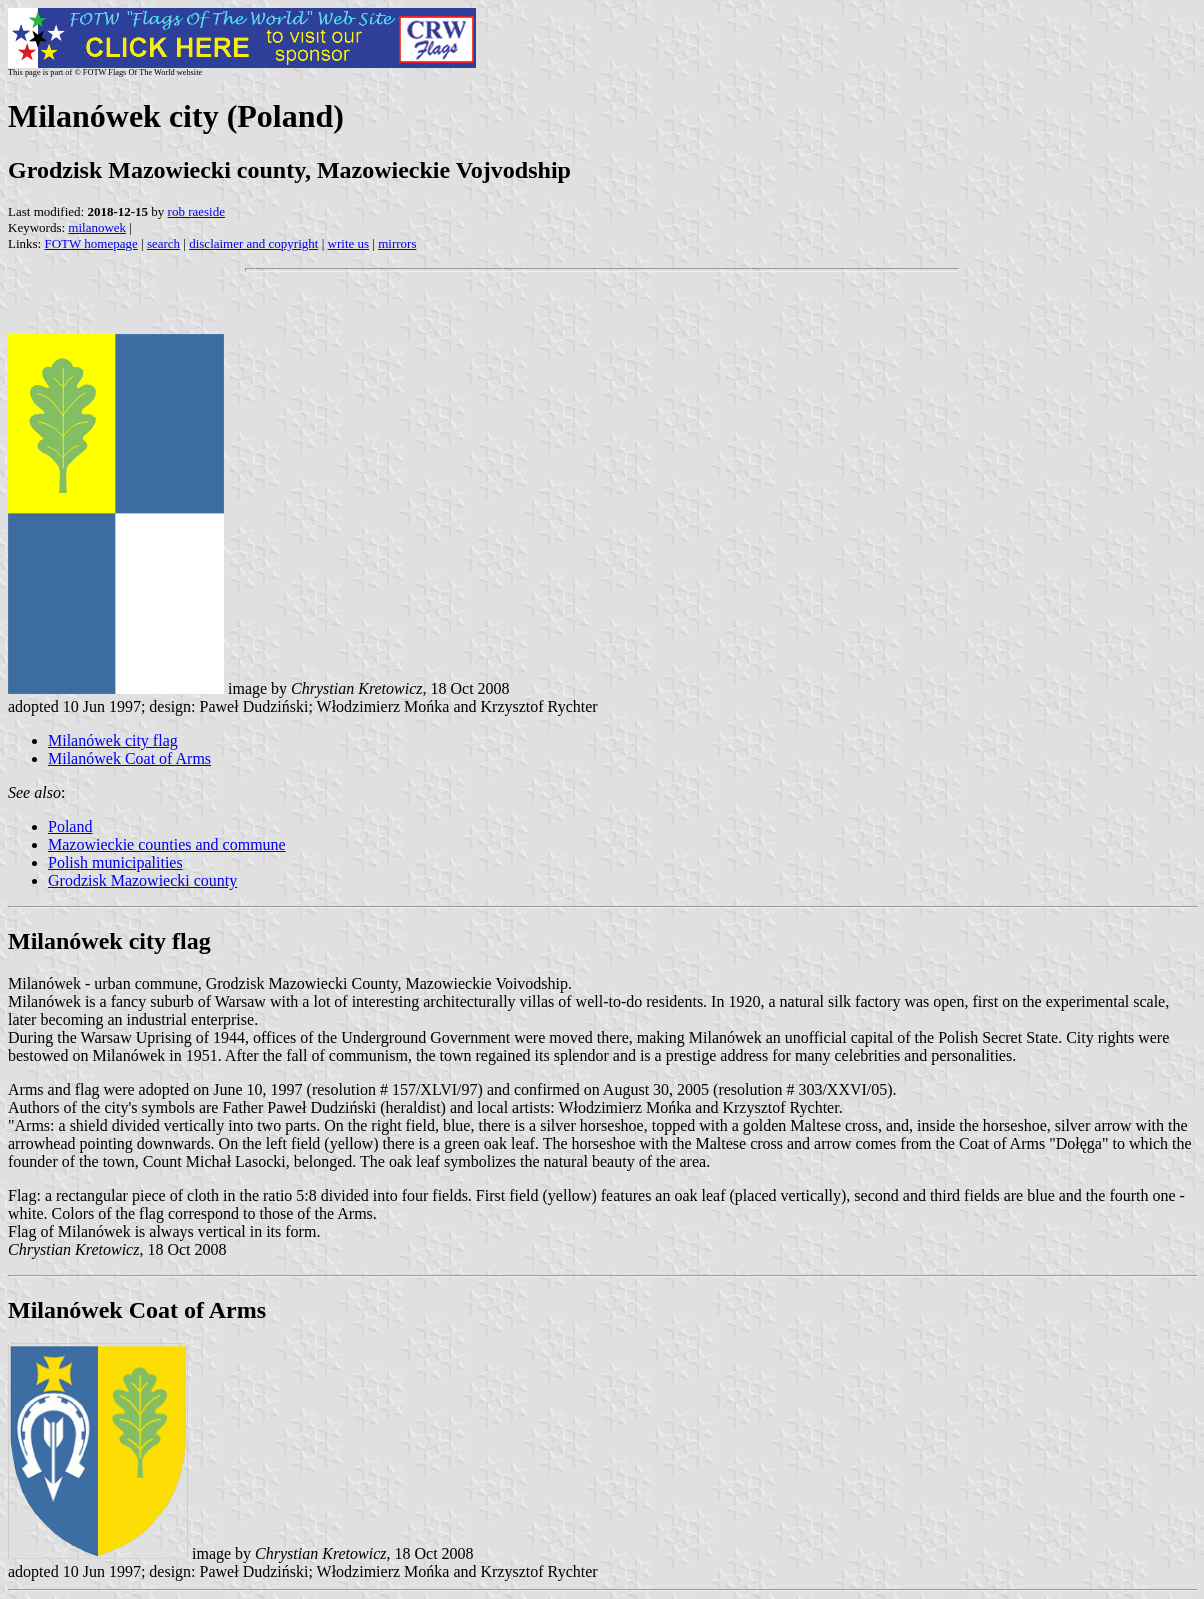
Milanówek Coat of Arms (129, 758)
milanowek (97, 227)
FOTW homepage (90, 243)
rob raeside (196, 211)
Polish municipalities (115, 862)
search (163, 243)
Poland (70, 826)
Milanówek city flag (113, 740)
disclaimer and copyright (253, 243)
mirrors (397, 243)
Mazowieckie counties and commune (167, 844)
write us (349, 243)
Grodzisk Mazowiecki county (142, 880)
